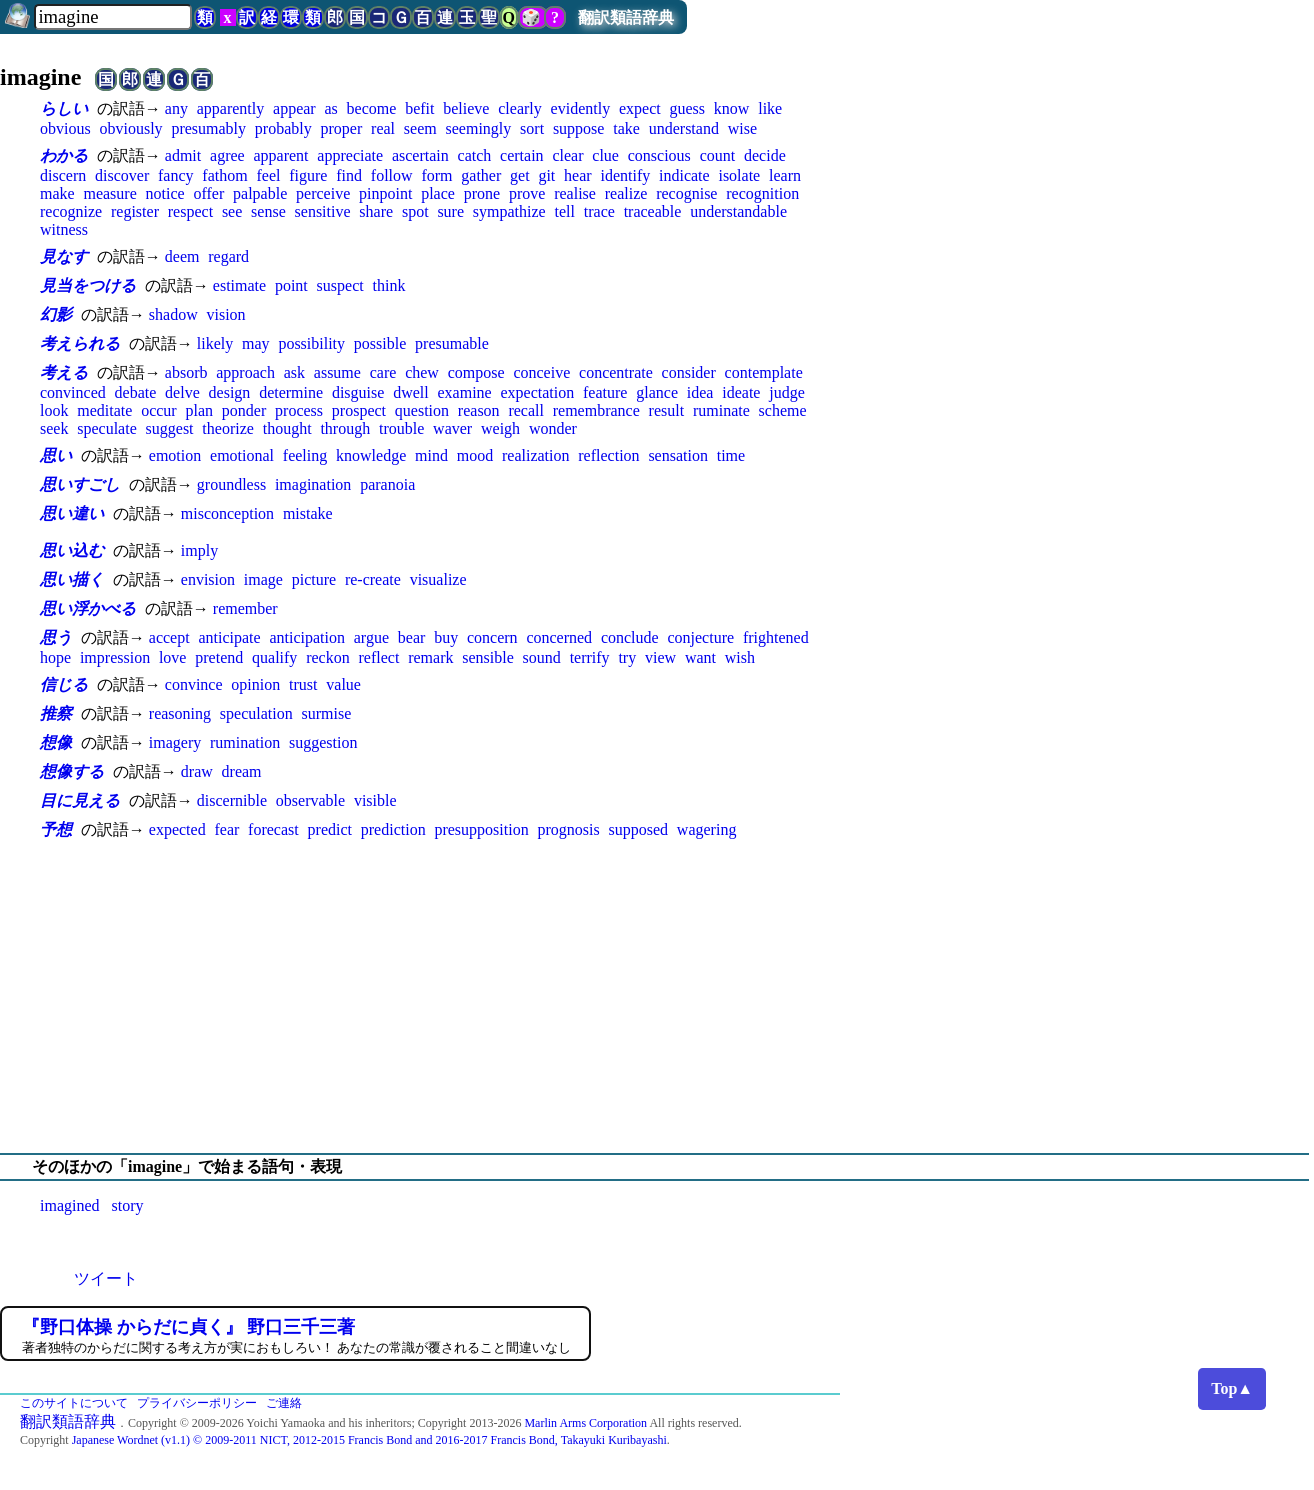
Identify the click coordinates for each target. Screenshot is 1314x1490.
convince (194, 684)
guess (687, 108)
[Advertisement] (657, 997)
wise (742, 128)
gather (481, 175)
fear (226, 829)
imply (199, 550)
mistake (308, 513)
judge (787, 392)
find (349, 175)
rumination (245, 742)
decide (765, 155)
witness (64, 229)
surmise (326, 713)
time (731, 455)
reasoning (180, 713)
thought (287, 428)
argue (371, 637)
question (422, 410)
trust (303, 684)
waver (452, 428)
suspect (340, 285)
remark (430, 657)
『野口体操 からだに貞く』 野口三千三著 (188, 1327)
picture (314, 579)
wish (740, 657)
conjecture (700, 637)
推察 (56, 713)
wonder (553, 428)
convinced (73, 392)
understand (684, 128)
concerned (559, 637)
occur (159, 410)
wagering (707, 829)
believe (466, 108)
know (732, 108)
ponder (244, 410)
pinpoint (385, 193)
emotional (242, 455)
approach (245, 372)
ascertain (420, 155)
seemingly (479, 128)
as (330, 108)
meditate (104, 410)
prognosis (568, 829)
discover (122, 175)
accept (169, 637)
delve (182, 392)
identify (625, 175)
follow (392, 175)
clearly (520, 108)
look (54, 410)
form (436, 175)
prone (482, 193)
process (299, 410)
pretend (219, 657)
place (438, 193)
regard (228, 256)
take (626, 128)
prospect (359, 410)
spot (415, 211)
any (176, 108)
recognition (762, 193)
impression (115, 657)
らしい (64, 108)
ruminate (721, 410)
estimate (239, 285)
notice (165, 193)
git (546, 175)
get (520, 175)
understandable (738, 211)
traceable (653, 211)
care (383, 372)
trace (599, 211)
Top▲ (1232, 1388)
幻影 (56, 314)
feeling (305, 455)
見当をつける (88, 285)
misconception (227, 513)
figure (308, 175)
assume (337, 372)
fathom (224, 175)
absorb (186, 372)
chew (422, 372)
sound (542, 657)
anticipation (307, 637)
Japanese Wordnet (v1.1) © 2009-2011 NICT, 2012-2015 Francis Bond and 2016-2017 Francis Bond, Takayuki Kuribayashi (369, 1440)
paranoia (387, 484)
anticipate (229, 637)
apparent (280, 155)
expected (177, 829)
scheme (783, 410)
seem (420, 128)
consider (689, 372)
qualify (274, 657)
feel (268, 175)
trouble (401, 428)
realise (575, 193)
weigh (500, 428)
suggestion (323, 742)
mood (475, 455)
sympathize (509, 211)
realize (626, 193)
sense (268, 211)
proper (342, 128)
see (232, 211)
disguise (358, 392)
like (770, 108)
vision (225, 314)
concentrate (616, 372)
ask (294, 372)
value (343, 684)
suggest (170, 428)
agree (227, 155)
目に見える (80, 800)
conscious (659, 155)
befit (419, 108)
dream (242, 771)
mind (431, 455)
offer (208, 193)
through (345, 428)
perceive (323, 193)
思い (56, 455)
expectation (537, 392)
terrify (590, 657)
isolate (739, 175)
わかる (64, 155)
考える (64, 372)
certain (522, 155)
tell (565, 211)
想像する (72, 771)
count (718, 155)
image (263, 579)
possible (380, 343)
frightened (776, 637)
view (660, 657)
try (627, 657)
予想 (56, 829)
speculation (256, 713)
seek (54, 428)
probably (283, 128)
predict (330, 829)
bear (412, 637)
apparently (231, 108)
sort (532, 128)
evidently (581, 108)
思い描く (72, 579)
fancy (176, 175)
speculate (107, 428)
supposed (638, 829)
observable (310, 800)
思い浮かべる (88, 608)
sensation (678, 455)
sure (450, 211)
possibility (311, 343)
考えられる (80, 343)
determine (291, 392)
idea (700, 392)
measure (109, 193)
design (230, 392)
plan (199, 410)
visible (375, 800)
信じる (64, 684)
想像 (56, 742)
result (667, 410)
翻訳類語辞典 (626, 17)
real (383, 128)
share (376, 211)
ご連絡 (284, 1403)
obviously (130, 128)
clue (605, 155)
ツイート (106, 1278)
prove (527, 193)
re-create (373, 579)
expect (640, 108)
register (135, 211)
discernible (232, 800)
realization (536, 455)
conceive (541, 372)
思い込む (72, 550)
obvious (65, 128)
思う (56, 637)
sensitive (323, 211)
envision (208, 579)
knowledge (371, 455)
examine (464, 392)
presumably (208, 128)
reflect (379, 657)
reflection (608, 455)
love (173, 657)
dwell (411, 392)
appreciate (350, 155)
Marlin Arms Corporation (585, 1423)
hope (55, 657)
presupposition (481, 829)
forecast (273, 829)
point (291, 285)
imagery (175, 742)
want (700, 657)
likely (215, 343)
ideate (741, 392)
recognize (71, 211)
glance (657, 392)
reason (479, 410)
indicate (684, 175)
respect (190, 211)
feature (605, 392)
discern (63, 175)
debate (136, 392)
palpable (260, 193)
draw (197, 771)
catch (475, 155)
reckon (328, 657)
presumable (452, 343)
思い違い (72, 513)
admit (183, 155)
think (389, 285)
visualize (438, 579)
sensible (488, 657)
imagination (313, 484)
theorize (228, 428)
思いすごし (80, 484)
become (372, 108)
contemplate (764, 372)
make (57, 193)
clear (567, 155)
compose (476, 372)
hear (578, 175)
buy (446, 637)
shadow (173, 314)
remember (245, 608)
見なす (64, 256)
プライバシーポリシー (197, 1403)
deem (182, 256)
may (256, 343)
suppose (579, 128)
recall (526, 410)
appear (294, 108)
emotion (175, 455)
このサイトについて (74, 1403)
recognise (686, 193)
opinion (255, 684)
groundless (231, 484)
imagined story (92, 1205)
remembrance (596, 410)
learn (785, 175)
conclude (630, 637)
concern (492, 637)
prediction (393, 829)
